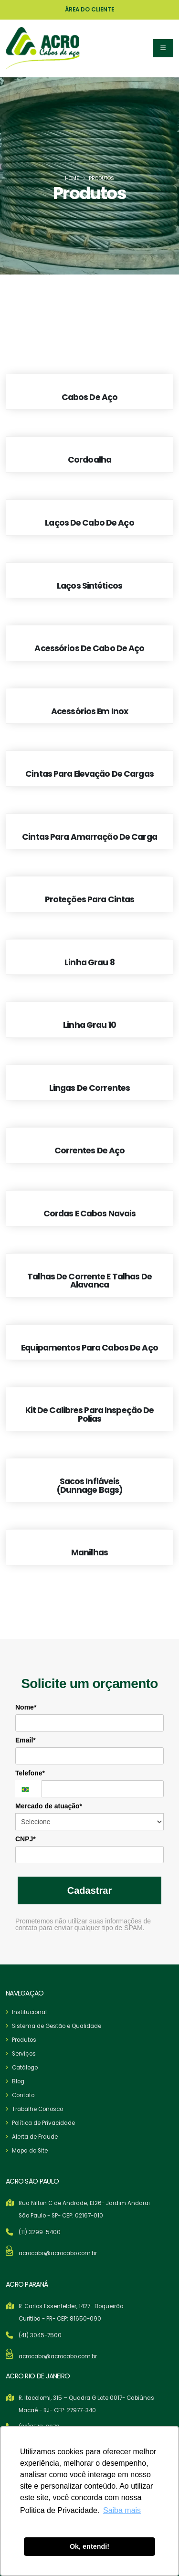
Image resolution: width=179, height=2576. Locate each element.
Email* (25, 1740)
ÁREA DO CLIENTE (89, 9)
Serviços (24, 2054)
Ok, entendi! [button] (89, 2546)
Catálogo (25, 2067)
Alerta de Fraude (35, 2137)
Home (72, 178)
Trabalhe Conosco (37, 2109)
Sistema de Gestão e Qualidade (56, 2026)
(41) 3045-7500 (40, 2335)
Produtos (24, 2040)
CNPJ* (25, 1839)
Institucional (29, 2012)
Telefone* (30, 1773)
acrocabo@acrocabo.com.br (58, 2253)
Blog (18, 2081)
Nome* (25, 1707)
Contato (23, 2095)
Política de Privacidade (43, 2123)
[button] (163, 48)
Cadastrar (89, 1890)
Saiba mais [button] (122, 2510)
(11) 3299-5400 (40, 2232)
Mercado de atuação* (48, 1806)
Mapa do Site (30, 2150)
